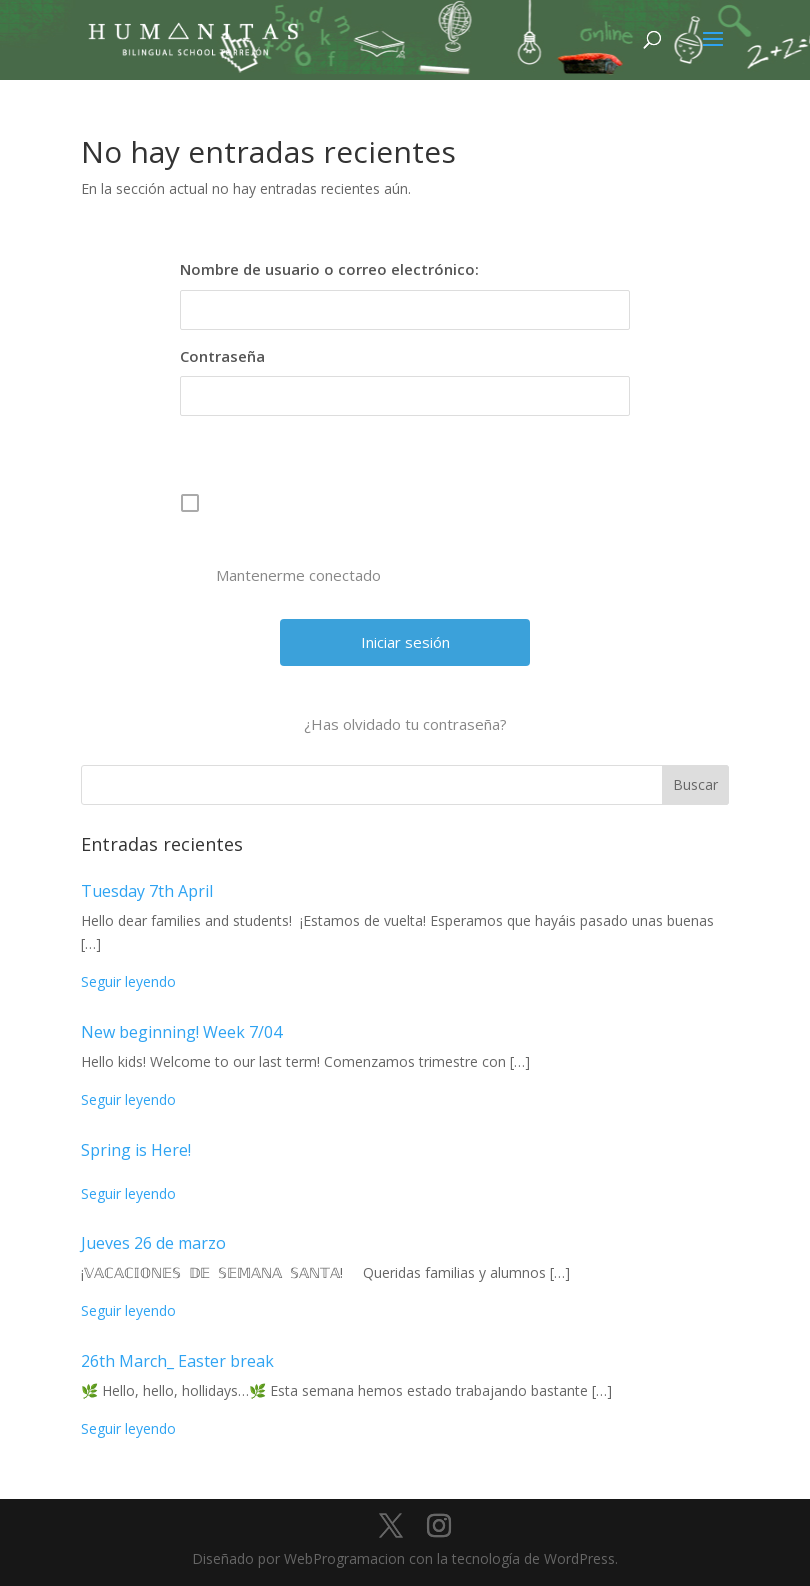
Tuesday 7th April (147, 891)
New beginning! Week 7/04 (181, 1032)
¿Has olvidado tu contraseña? (405, 724)
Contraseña (222, 356)
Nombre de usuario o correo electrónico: (329, 269)
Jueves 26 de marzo (153, 1243)
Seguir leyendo (128, 981)
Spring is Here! (136, 1150)
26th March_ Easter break (177, 1361)
